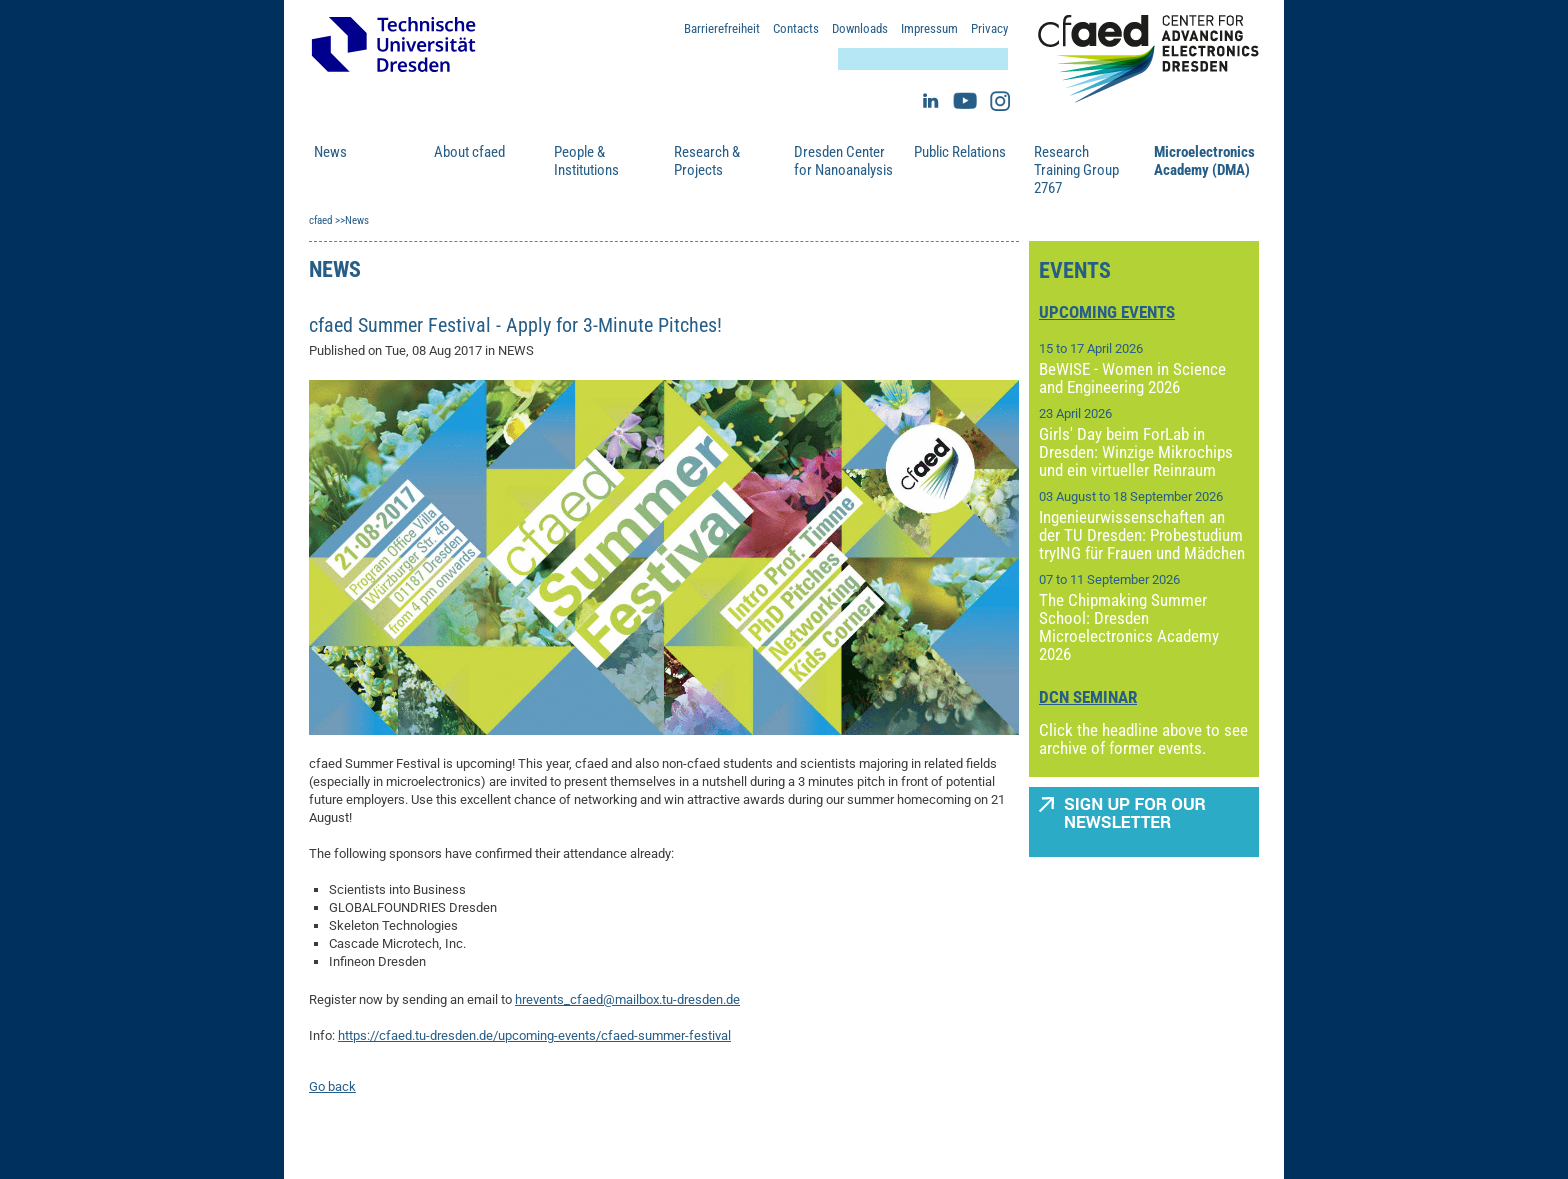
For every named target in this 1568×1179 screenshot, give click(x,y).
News (330, 152)
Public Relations (960, 152)
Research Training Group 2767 (1076, 170)
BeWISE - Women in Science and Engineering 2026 (1132, 378)
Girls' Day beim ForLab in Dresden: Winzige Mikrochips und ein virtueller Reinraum (1136, 452)
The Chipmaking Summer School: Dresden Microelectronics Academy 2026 (1129, 627)
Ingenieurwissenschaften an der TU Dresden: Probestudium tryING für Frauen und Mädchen (1142, 535)
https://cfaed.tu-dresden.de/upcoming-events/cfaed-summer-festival (534, 1035)
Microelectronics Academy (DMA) (1204, 161)
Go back (332, 1086)
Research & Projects (707, 161)
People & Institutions (586, 161)
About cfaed (469, 152)
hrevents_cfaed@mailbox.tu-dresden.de (627, 999)
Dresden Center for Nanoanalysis (843, 161)
